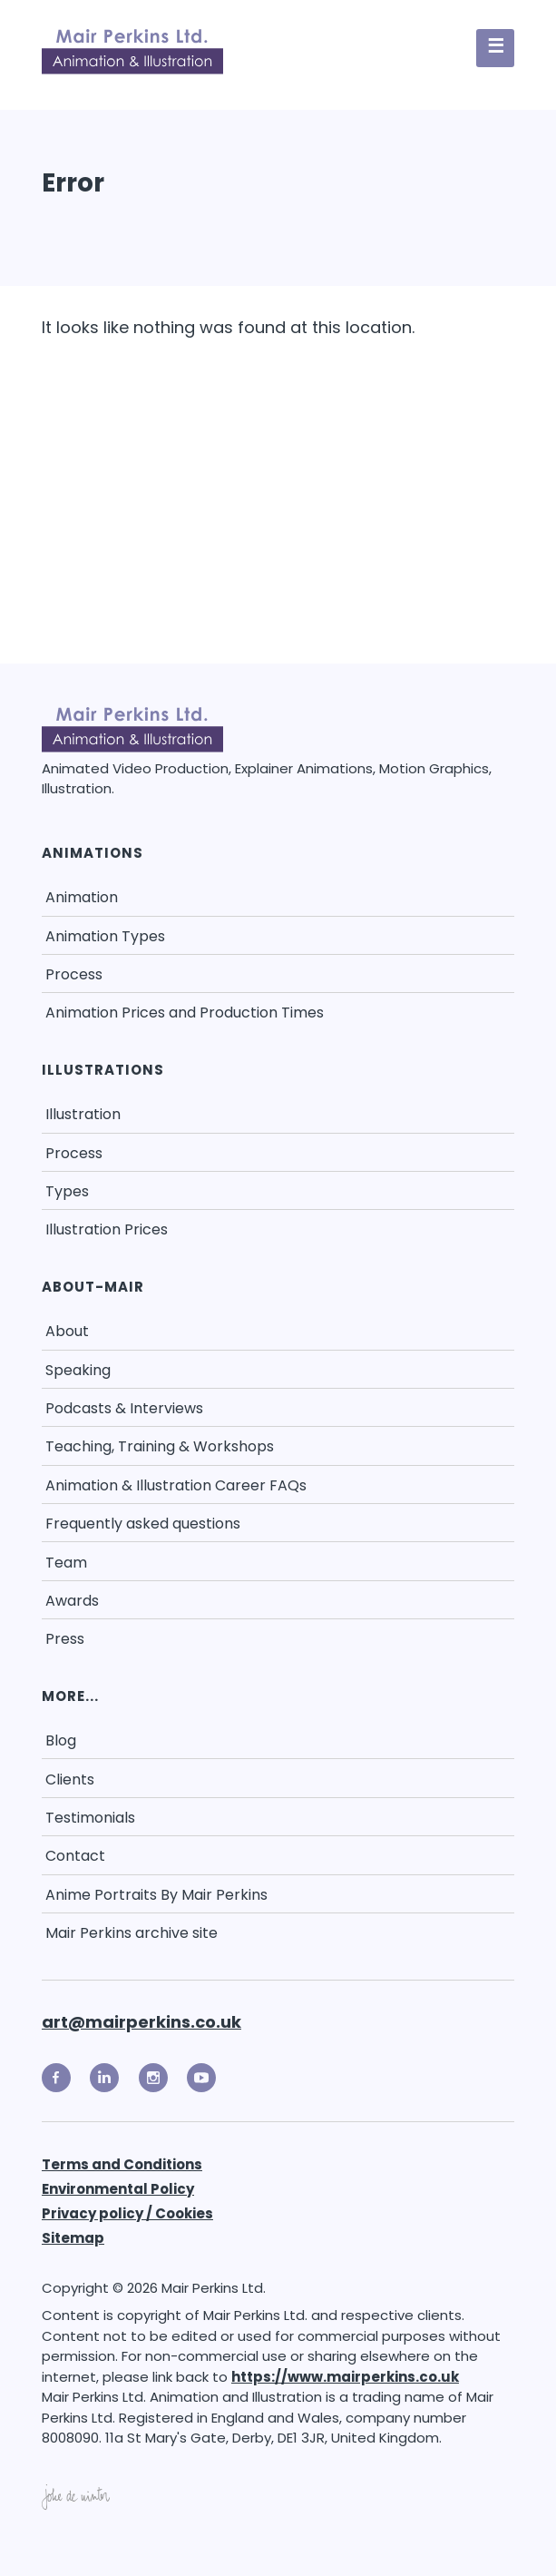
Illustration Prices (106, 1229)
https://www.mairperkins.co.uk (345, 2376)
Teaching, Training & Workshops (159, 1446)
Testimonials (90, 1817)
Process (73, 974)
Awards (72, 1600)
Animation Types (105, 936)
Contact (75, 1855)
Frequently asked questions (142, 1523)
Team (66, 1562)
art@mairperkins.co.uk (141, 2022)
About (67, 1331)
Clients (69, 1779)
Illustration (83, 1114)
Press (64, 1638)
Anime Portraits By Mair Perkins (156, 1894)
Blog (60, 1740)
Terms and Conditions (122, 2164)
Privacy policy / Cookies (127, 2213)
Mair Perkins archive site (131, 1932)
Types (67, 1191)
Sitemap (73, 2237)
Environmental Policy (118, 2188)
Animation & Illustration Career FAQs (176, 1485)
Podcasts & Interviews (124, 1408)
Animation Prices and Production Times (184, 1012)
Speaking (78, 1370)
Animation (81, 897)
